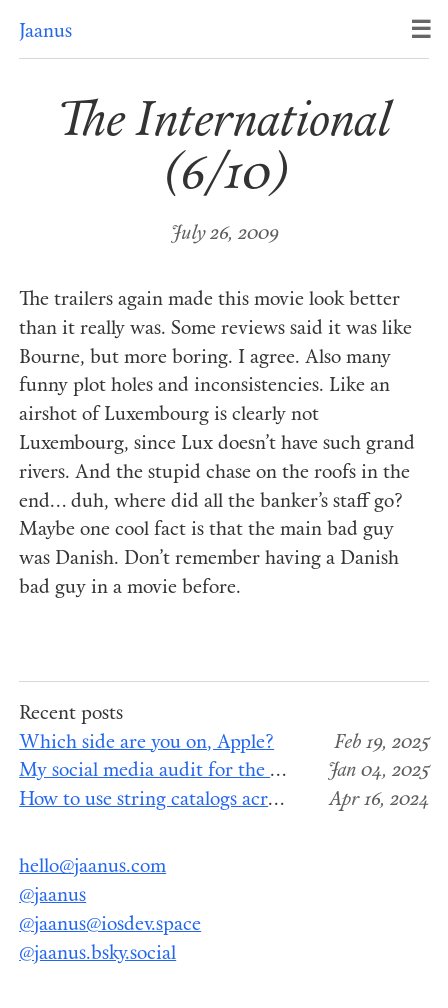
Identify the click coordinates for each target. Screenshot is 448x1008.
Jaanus (45, 32)
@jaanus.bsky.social (97, 954)
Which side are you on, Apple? (146, 743)
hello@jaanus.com (92, 867)
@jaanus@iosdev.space (110, 925)
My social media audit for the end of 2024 (194, 771)
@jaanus (52, 896)
